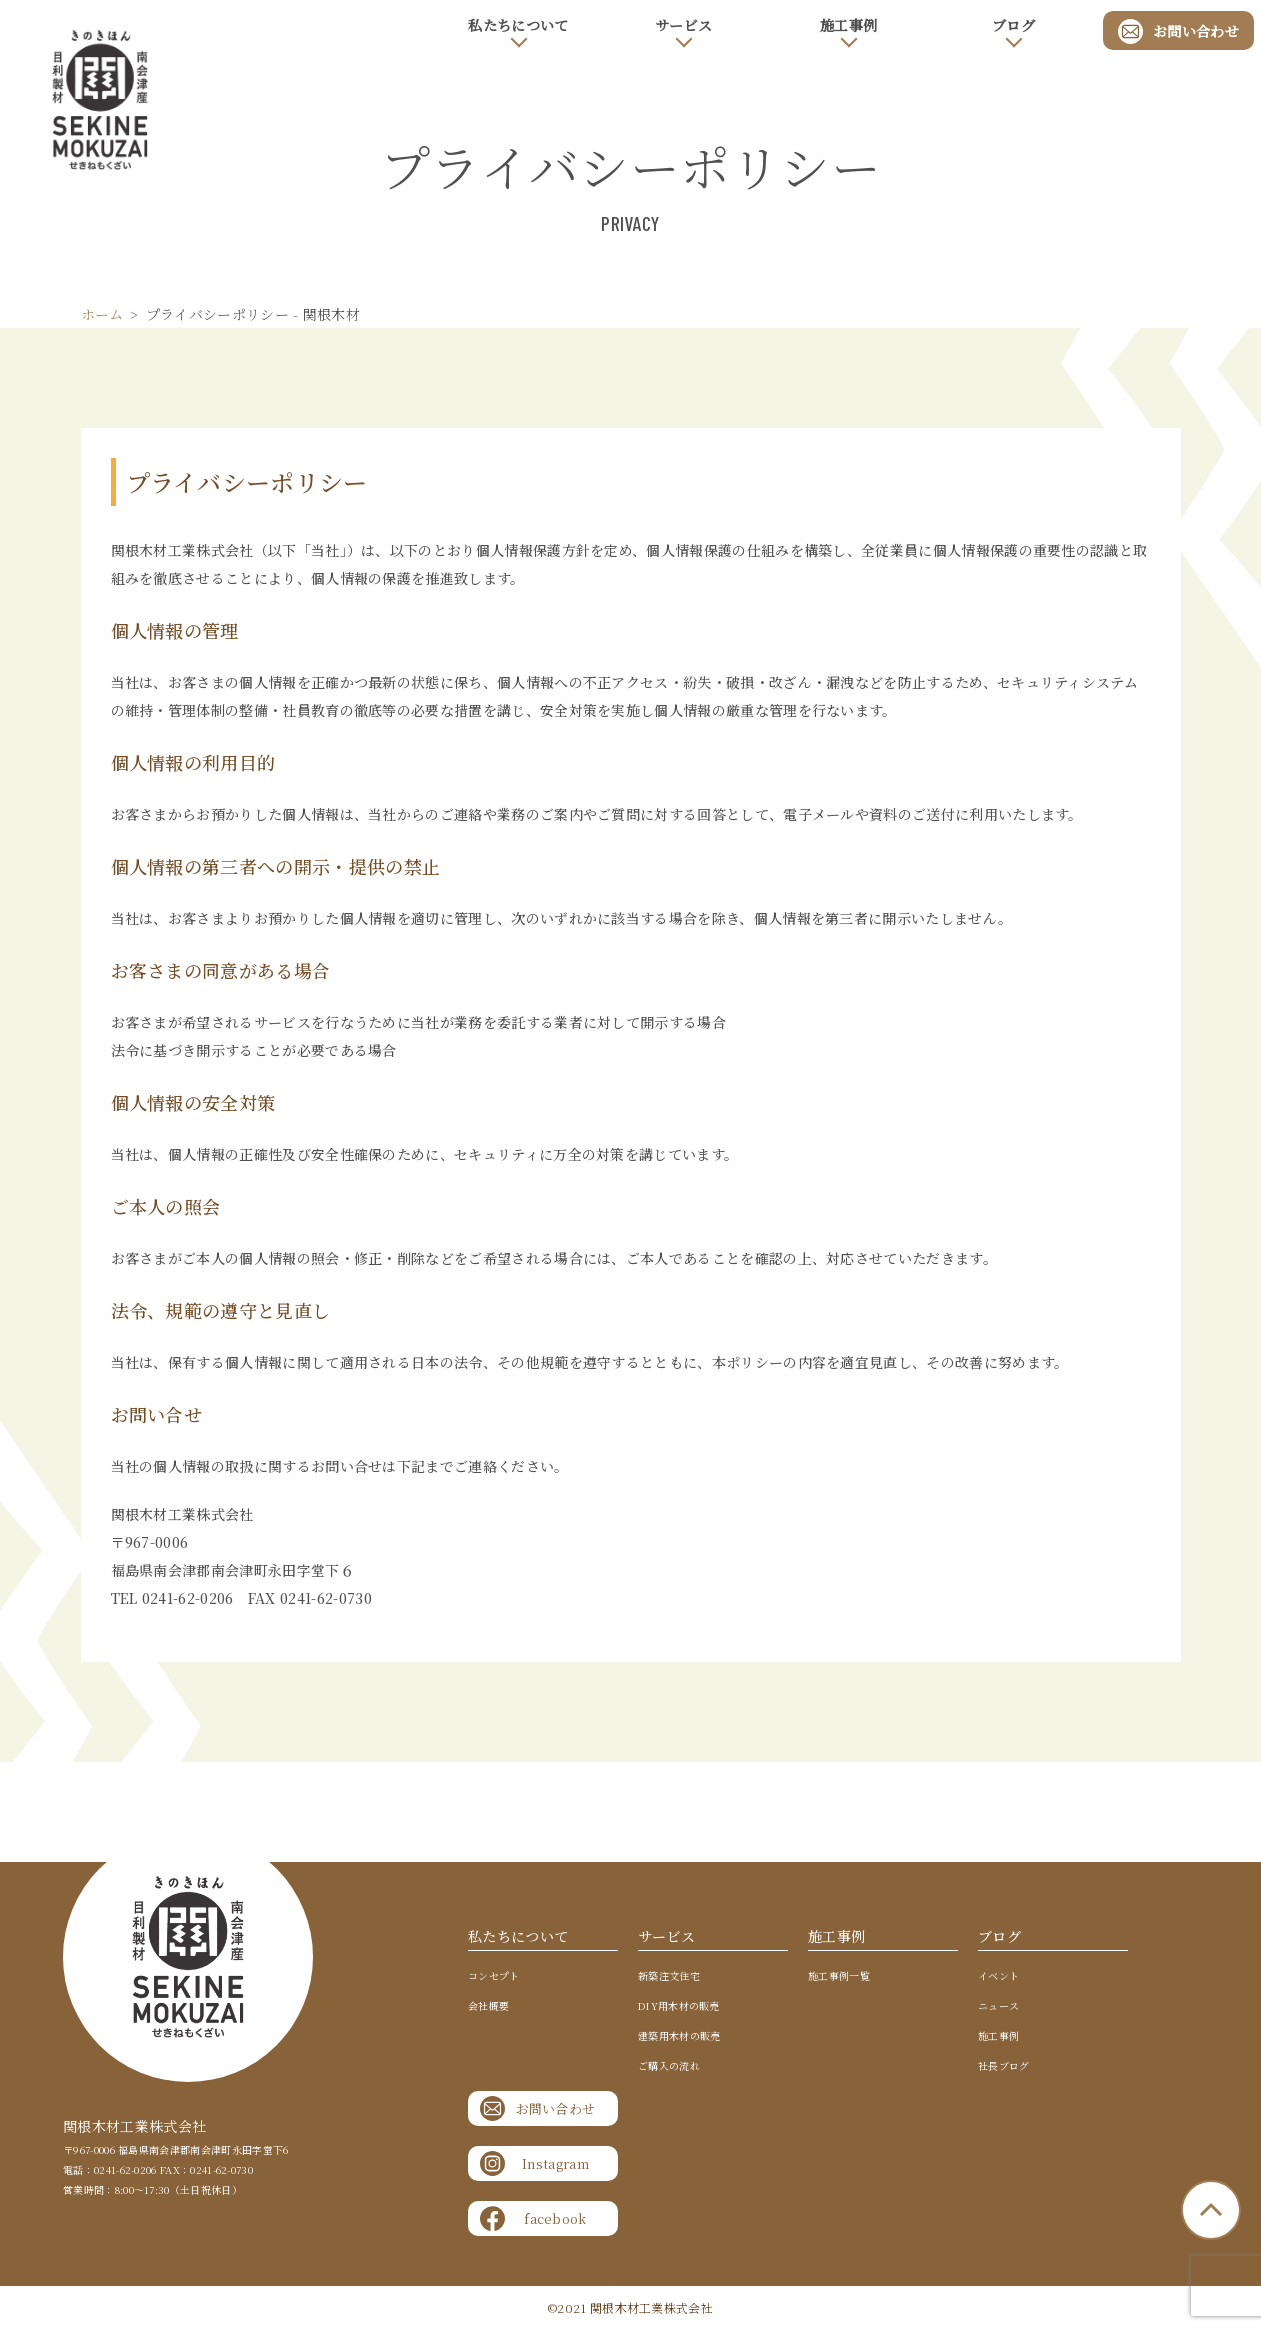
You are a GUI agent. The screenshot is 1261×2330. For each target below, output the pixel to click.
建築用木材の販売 (679, 2036)
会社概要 (488, 2006)
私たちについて (518, 25)
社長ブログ (1004, 2066)
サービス (683, 25)
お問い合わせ (1178, 30)
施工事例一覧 (839, 1976)
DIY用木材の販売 (679, 2006)
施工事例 (848, 25)
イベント (998, 1976)
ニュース (998, 2006)
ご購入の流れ (669, 2066)
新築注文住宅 (669, 1976)
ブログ (1013, 25)
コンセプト (494, 1976)
